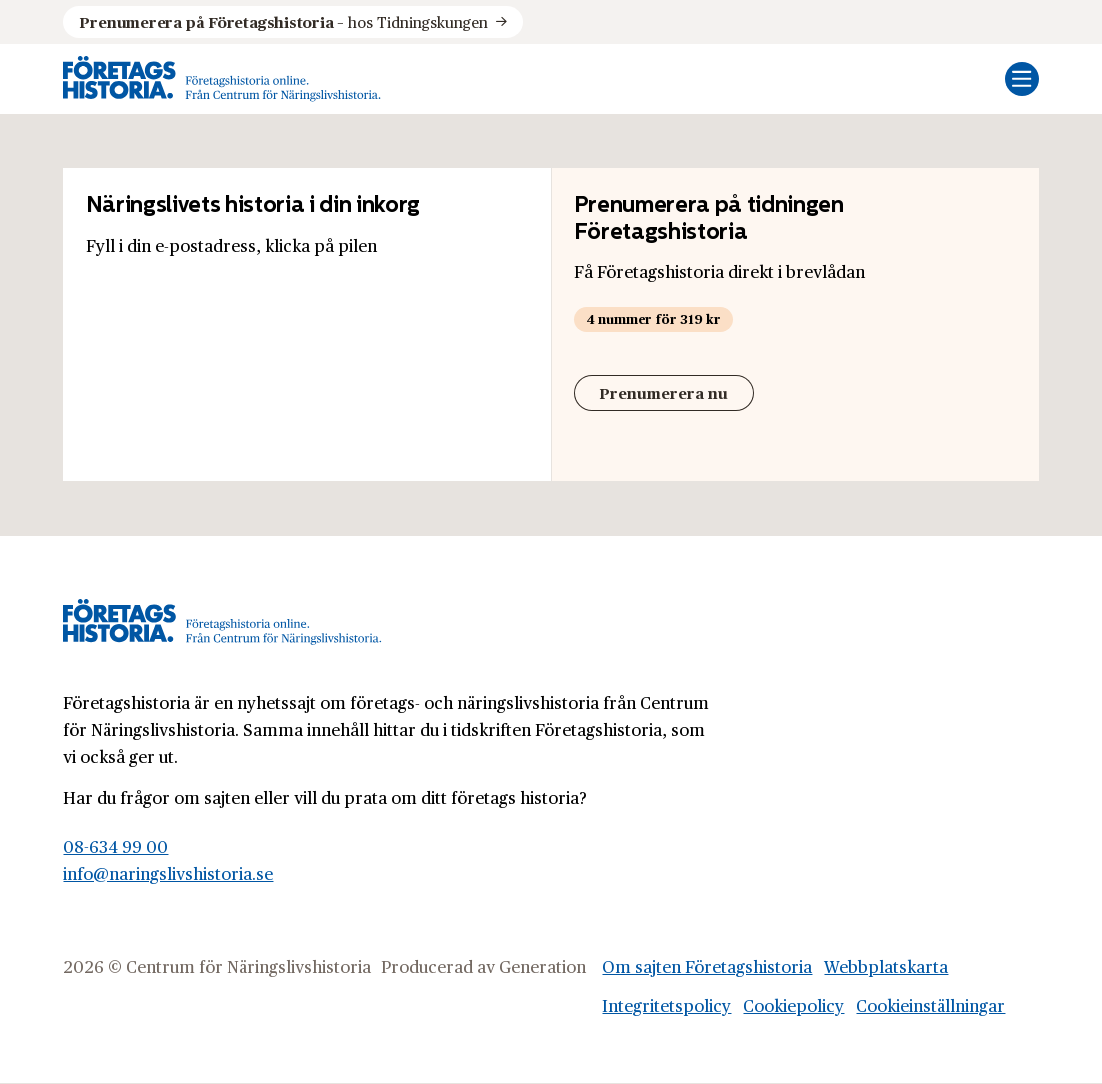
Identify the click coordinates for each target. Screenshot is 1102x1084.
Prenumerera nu (663, 392)
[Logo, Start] (222, 79)
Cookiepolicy (793, 1005)
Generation (542, 966)
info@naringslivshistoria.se (168, 873)
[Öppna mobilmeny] (1022, 79)
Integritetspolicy (666, 1005)
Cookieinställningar (930, 1005)
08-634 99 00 (115, 846)
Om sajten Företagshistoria (707, 966)
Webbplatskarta (886, 966)
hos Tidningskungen (283, 22)
